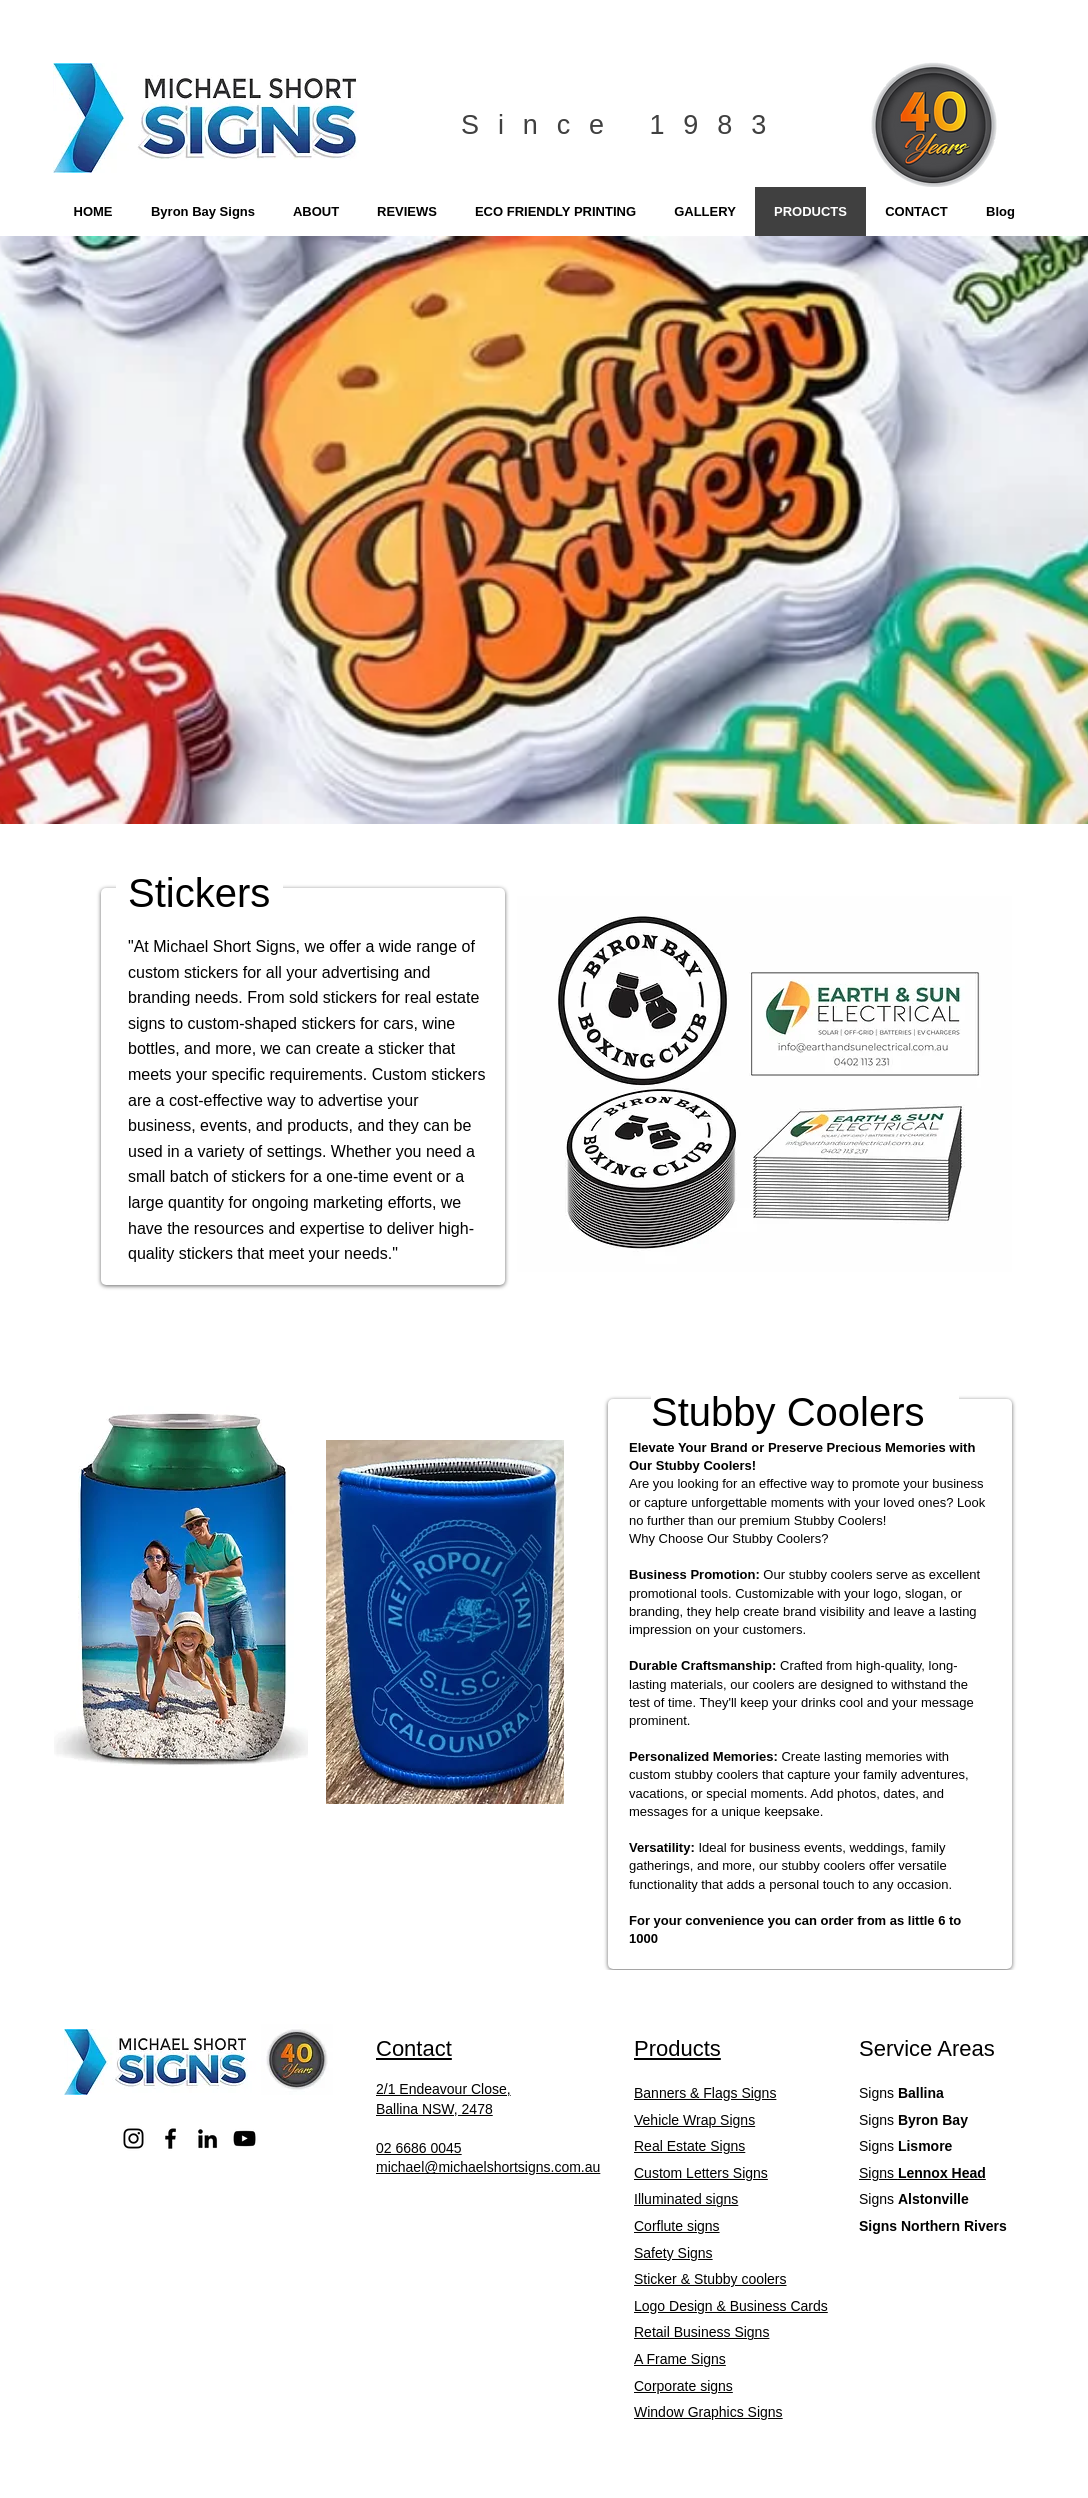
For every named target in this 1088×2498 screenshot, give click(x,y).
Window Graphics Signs (708, 2412)
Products (677, 2048)
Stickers (199, 893)
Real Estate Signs (689, 2146)
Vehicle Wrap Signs (694, 2120)
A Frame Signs (680, 2359)
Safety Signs (673, 2253)
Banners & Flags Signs (705, 2093)
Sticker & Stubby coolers (710, 2279)
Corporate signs (683, 2386)
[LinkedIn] (207, 2138)
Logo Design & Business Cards (731, 2306)
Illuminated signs (686, 2199)
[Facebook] (170, 2138)
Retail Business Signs (701, 2332)
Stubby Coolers (787, 1412)
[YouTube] (244, 2138)
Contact (414, 2048)
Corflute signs (677, 2226)
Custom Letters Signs (701, 2173)
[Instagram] (133, 2138)
